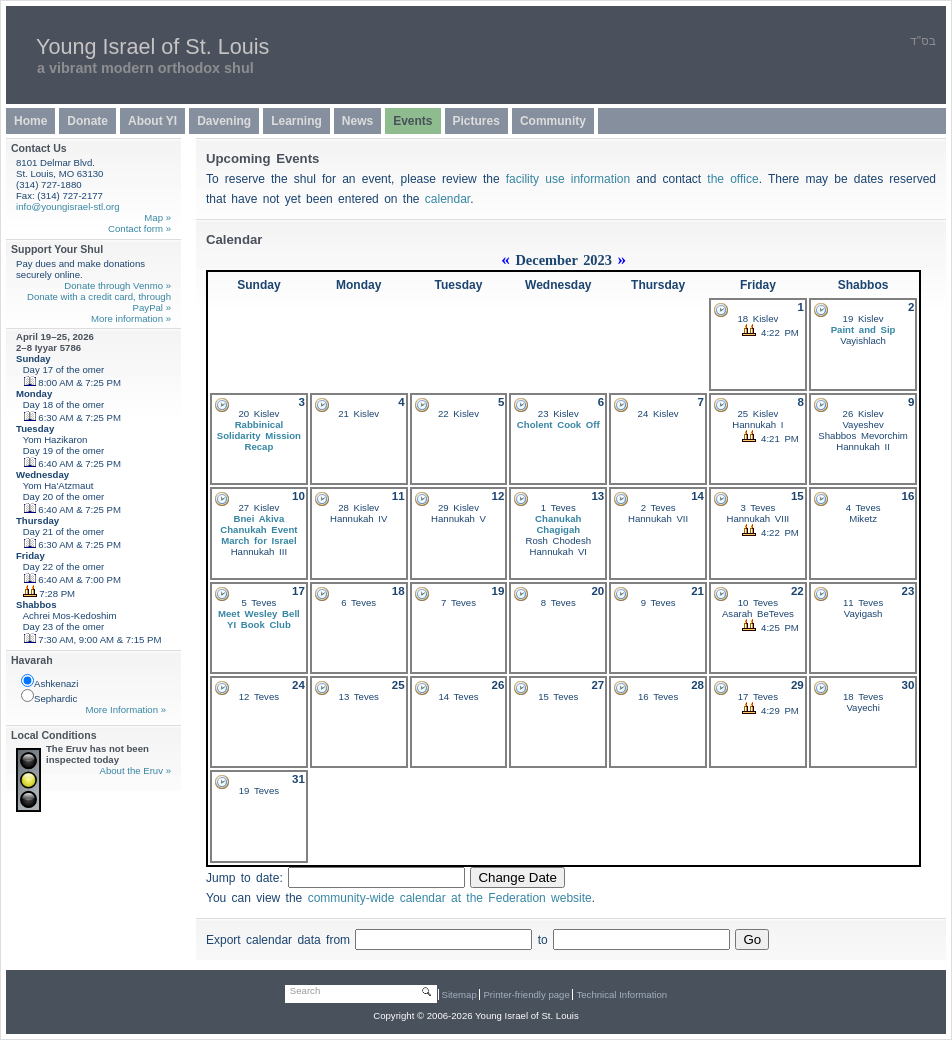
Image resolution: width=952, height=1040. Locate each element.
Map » (157, 217)
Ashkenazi (49, 681)
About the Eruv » (135, 770)
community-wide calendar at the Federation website (450, 898)
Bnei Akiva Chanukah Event (258, 524)
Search (305, 990)
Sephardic (49, 696)
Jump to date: (247, 878)
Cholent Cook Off (558, 424)
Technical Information (621, 994)
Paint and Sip (863, 329)
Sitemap (459, 994)
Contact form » (139, 228)
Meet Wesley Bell (259, 613)
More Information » (125, 709)
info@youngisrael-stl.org (68, 206)
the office (732, 179)
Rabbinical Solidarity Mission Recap (259, 435)
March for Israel (258, 540)
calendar (447, 199)
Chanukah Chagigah (558, 524)
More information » (131, 318)
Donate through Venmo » (117, 285)
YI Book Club (259, 624)
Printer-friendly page (526, 994)
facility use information (568, 179)
